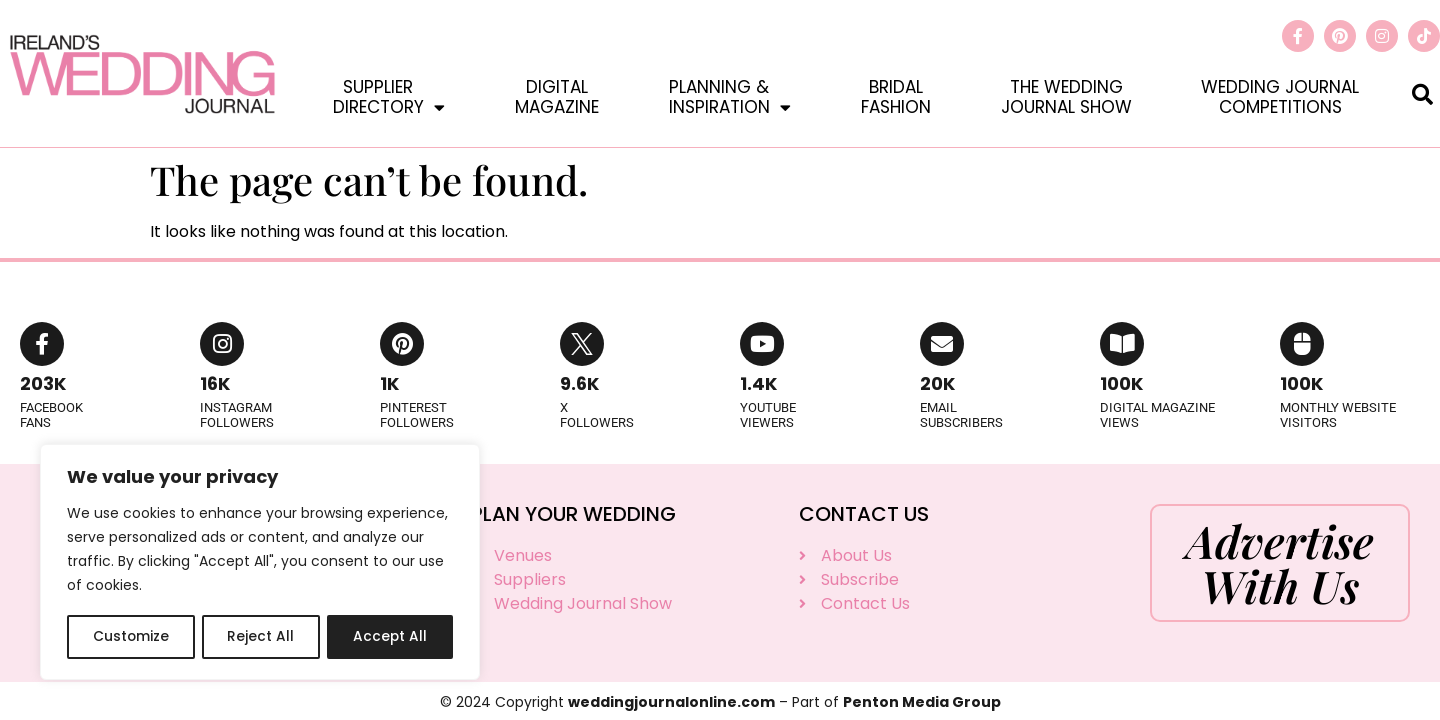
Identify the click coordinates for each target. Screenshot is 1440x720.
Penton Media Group (922, 702)
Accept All (390, 637)
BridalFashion (896, 97)
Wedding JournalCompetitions (1280, 97)
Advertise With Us (1280, 562)
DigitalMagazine (557, 97)
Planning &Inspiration (730, 97)
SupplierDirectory (389, 97)
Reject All (260, 637)
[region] (260, 563)
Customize (130, 637)
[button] (1422, 93)
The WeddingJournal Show (1066, 97)
